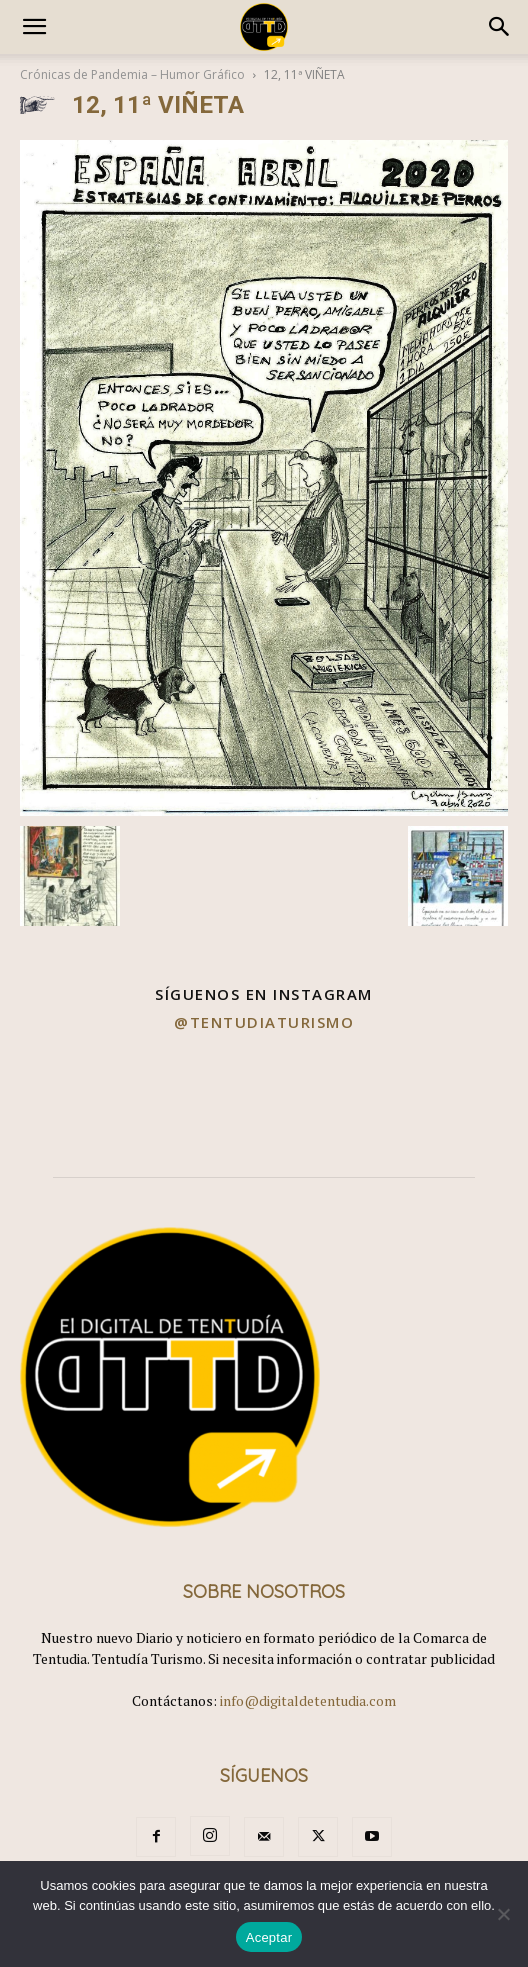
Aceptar (269, 1937)
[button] (34, 27)
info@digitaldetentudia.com (308, 1700)
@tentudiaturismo (264, 1022)
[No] (503, 1914)
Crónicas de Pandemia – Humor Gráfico (132, 74)
